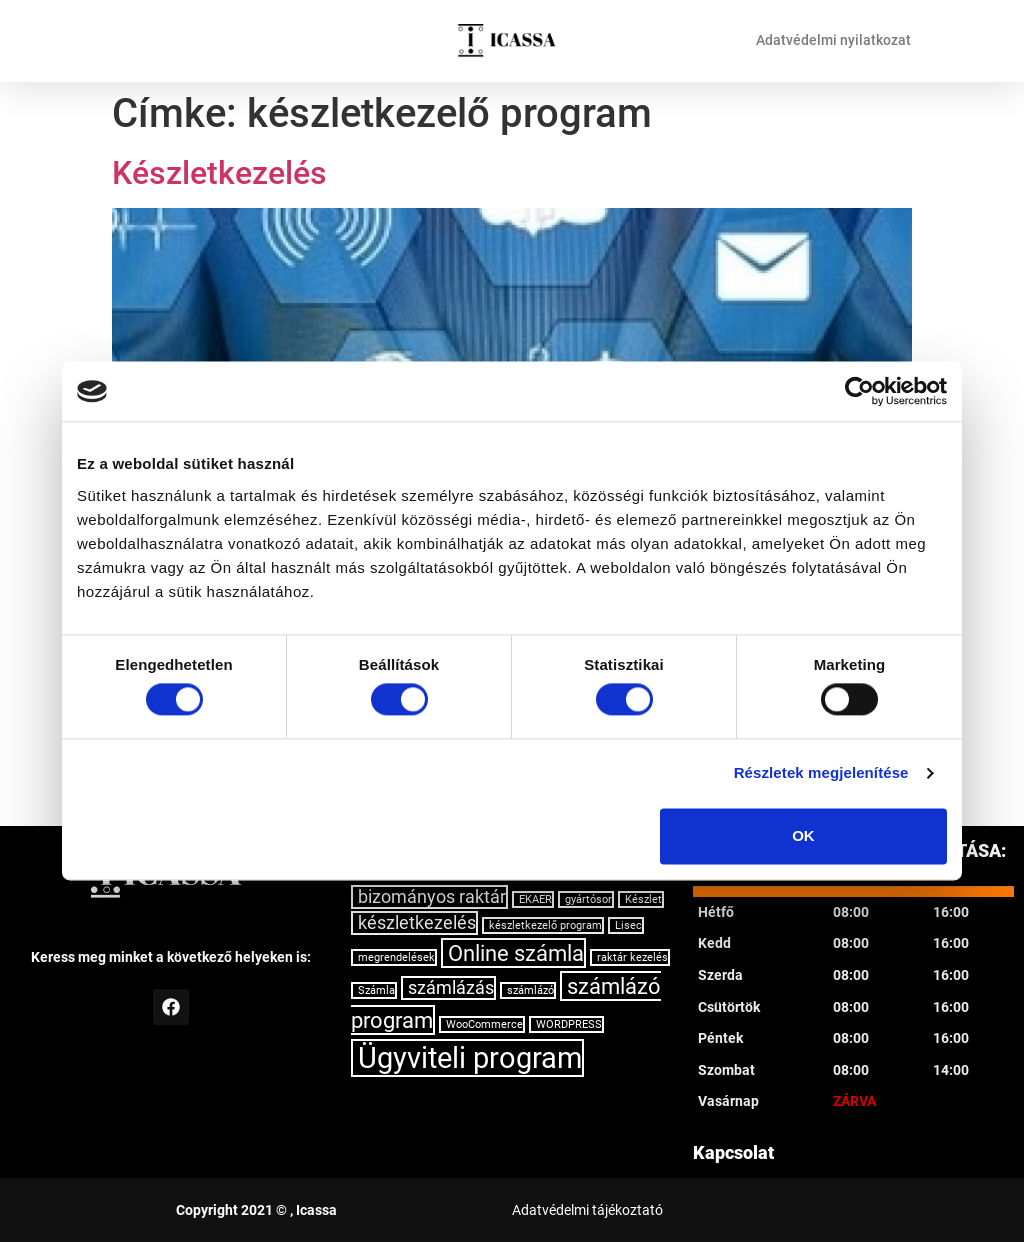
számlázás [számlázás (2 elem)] (451, 988)
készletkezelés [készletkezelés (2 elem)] (417, 923)
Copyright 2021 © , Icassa (256, 1210)
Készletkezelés (219, 173)
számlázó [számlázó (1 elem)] (530, 990)
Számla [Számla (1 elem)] (376, 990)
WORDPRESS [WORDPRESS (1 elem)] (569, 1024)
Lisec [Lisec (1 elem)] (628, 925)
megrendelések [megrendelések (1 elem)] (396, 957)
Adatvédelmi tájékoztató (587, 1210)
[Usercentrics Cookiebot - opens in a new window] (859, 391)
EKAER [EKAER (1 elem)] (535, 899)
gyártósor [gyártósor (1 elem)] (588, 899)
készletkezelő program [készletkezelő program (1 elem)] (545, 925)
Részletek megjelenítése (821, 773)
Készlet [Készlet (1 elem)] (643, 899)
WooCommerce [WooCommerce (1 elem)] (484, 1024)
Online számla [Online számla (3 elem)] (516, 953)
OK (803, 835)
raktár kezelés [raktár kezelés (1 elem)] (632, 957)
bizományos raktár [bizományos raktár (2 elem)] (432, 897)
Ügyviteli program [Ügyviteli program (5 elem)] (470, 1058)
